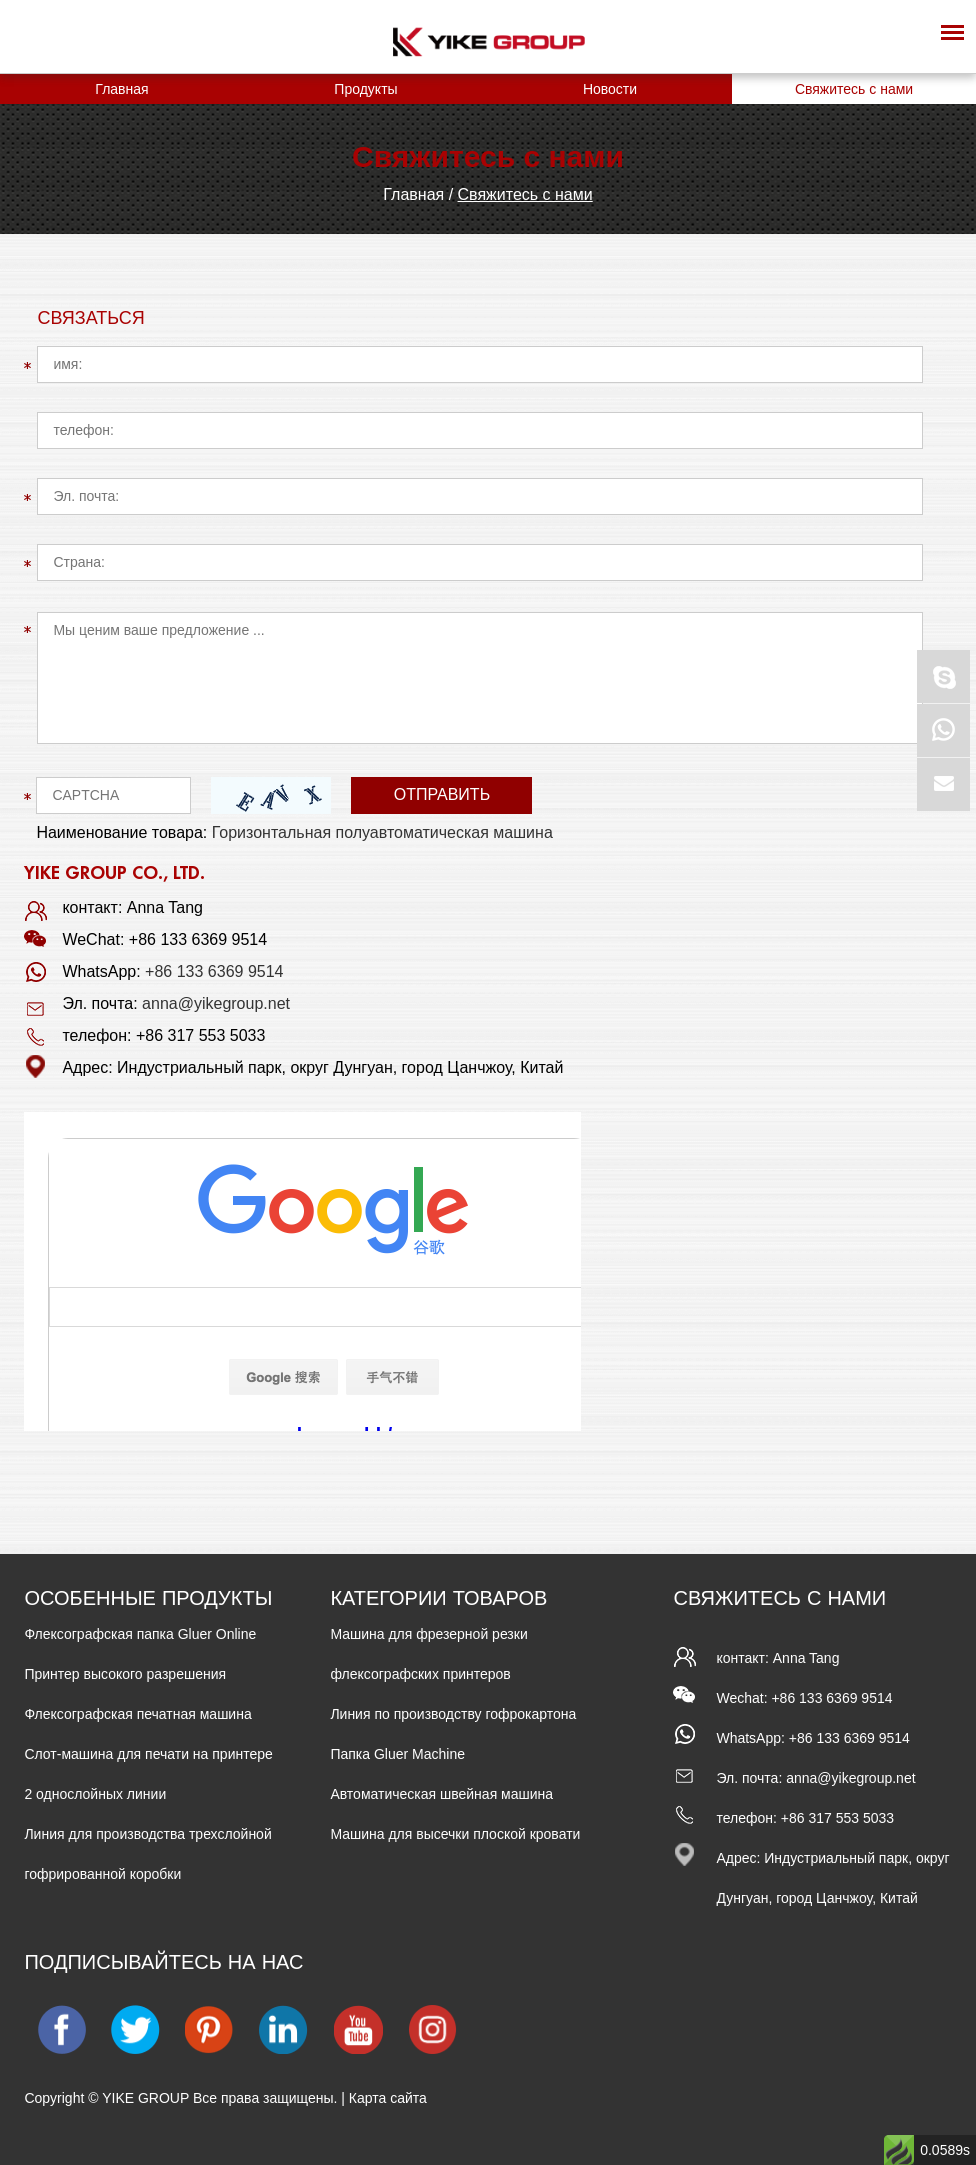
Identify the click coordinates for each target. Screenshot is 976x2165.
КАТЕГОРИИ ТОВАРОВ (438, 1598)
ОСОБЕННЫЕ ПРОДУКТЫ (148, 1598)
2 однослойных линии (95, 1794)
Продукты (365, 89)
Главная (121, 89)
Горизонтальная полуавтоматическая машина (382, 832)
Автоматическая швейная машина (441, 1794)
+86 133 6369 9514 (214, 971)
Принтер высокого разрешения (125, 1674)
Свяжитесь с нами (854, 89)
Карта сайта (388, 2098)
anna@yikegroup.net (216, 1003)
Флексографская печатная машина (137, 1714)
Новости (610, 89)
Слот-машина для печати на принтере (148, 1754)
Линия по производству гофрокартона (453, 1714)
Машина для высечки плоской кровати (455, 1834)
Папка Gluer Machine (397, 1754)
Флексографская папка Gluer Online (140, 1634)
